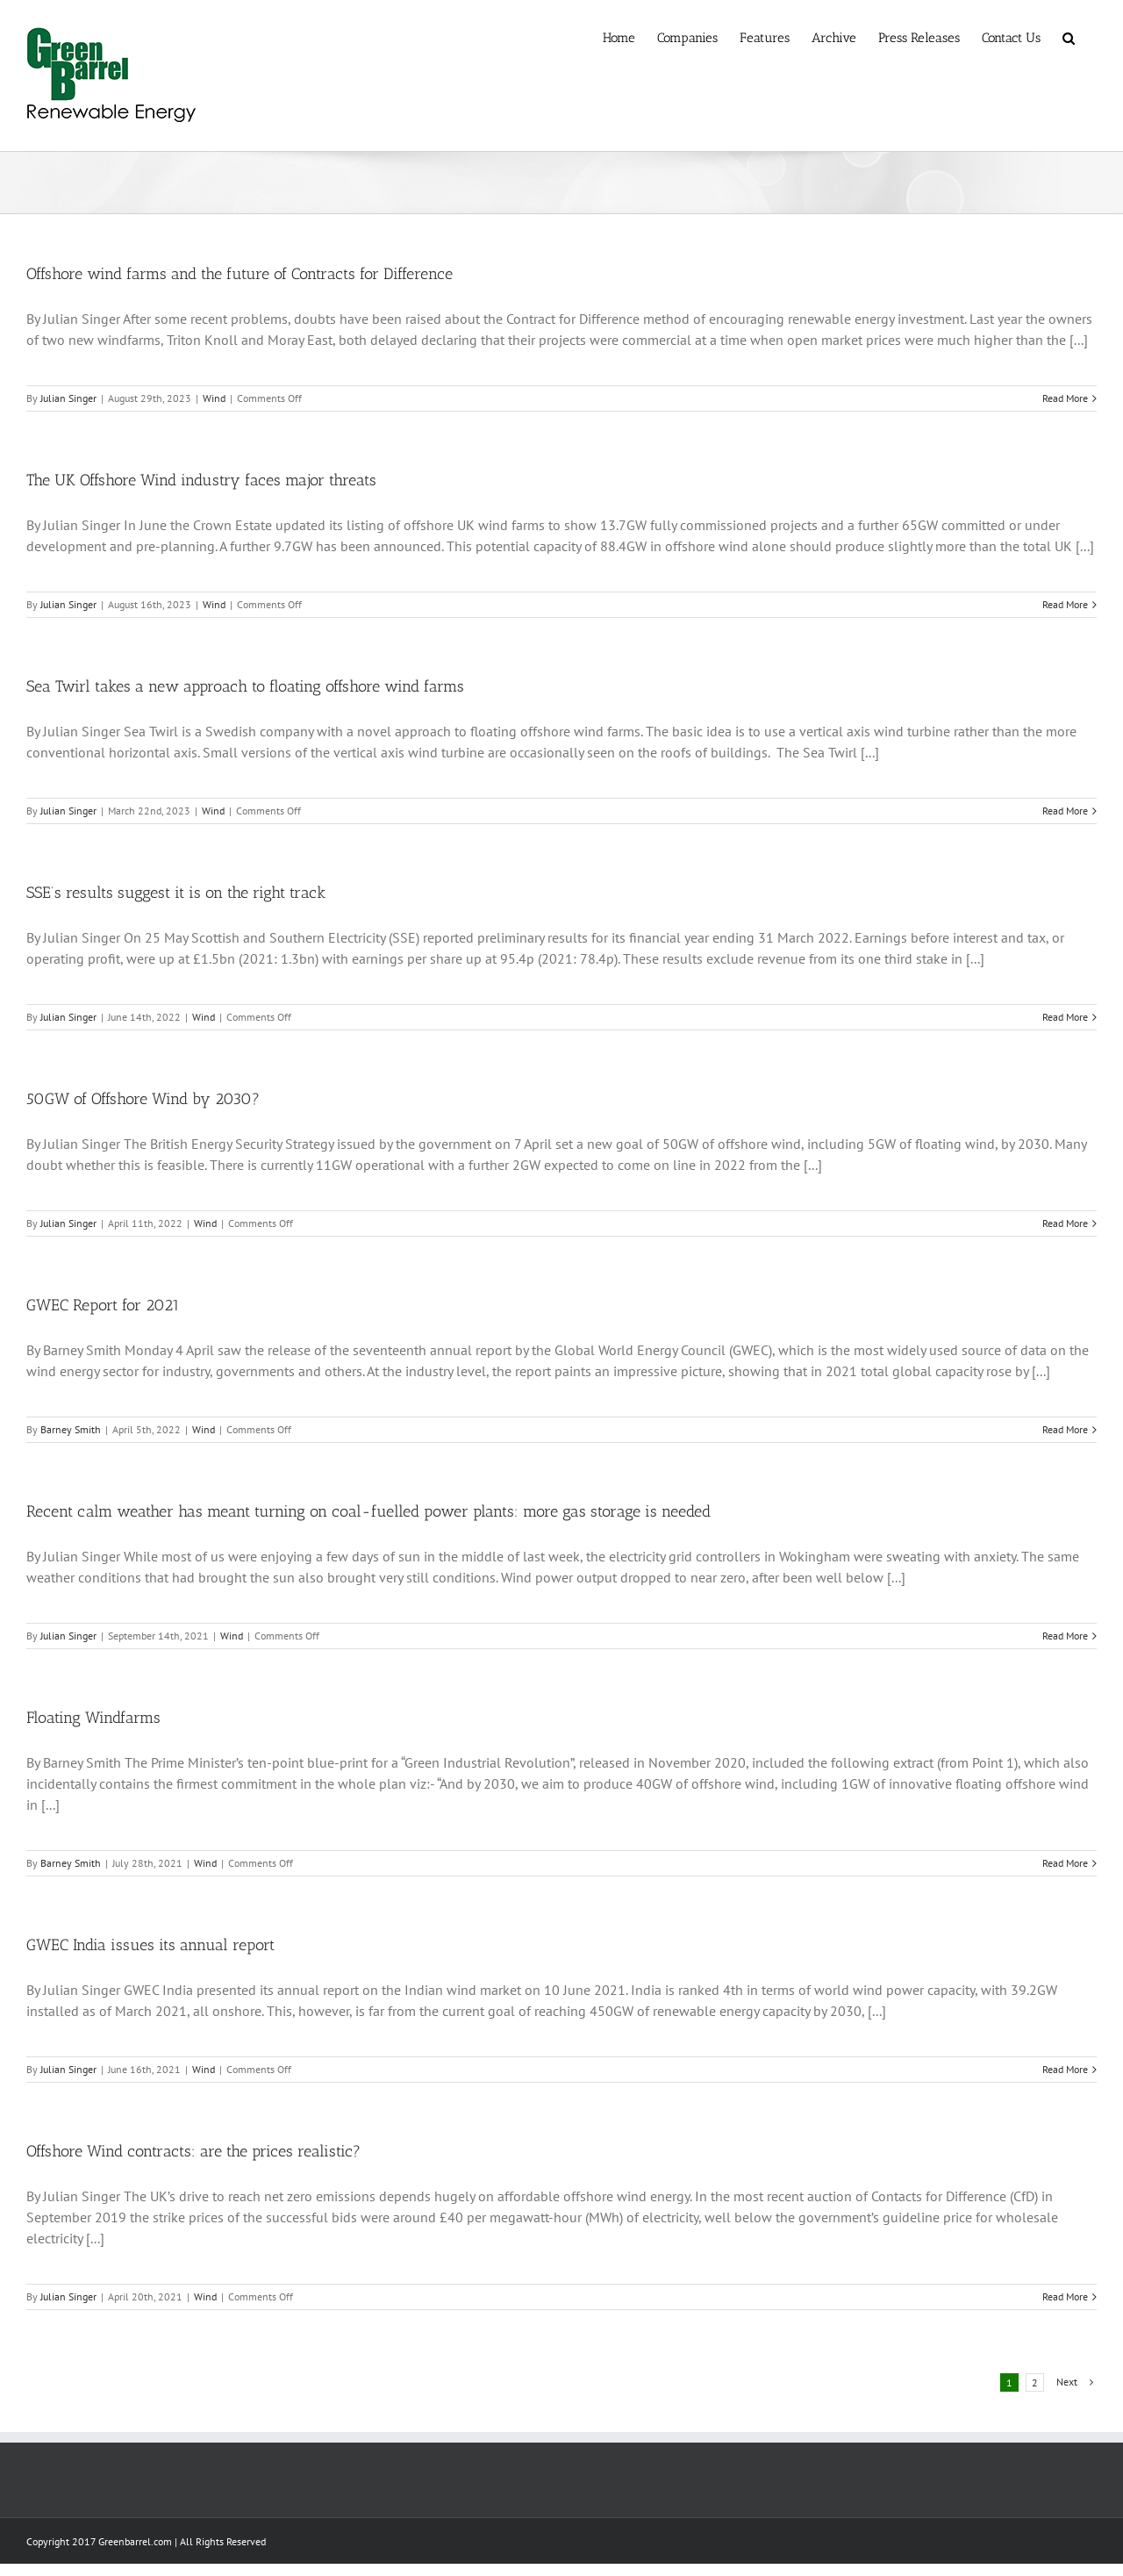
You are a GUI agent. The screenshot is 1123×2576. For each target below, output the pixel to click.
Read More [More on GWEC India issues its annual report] (1065, 2069)
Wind (214, 398)
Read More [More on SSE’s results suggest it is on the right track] (1065, 1016)
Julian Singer (68, 398)
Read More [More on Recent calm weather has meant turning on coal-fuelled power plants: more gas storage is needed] (1065, 1635)
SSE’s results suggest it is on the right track (175, 892)
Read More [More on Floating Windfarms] (1065, 1862)
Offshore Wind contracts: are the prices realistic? (193, 2151)
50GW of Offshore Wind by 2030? (143, 1099)
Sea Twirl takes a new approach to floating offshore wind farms (245, 686)
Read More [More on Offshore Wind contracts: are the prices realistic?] (1065, 2296)
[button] (1068, 37)
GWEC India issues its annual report (150, 1945)
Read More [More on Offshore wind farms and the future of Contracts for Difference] (1065, 398)
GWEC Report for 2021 (103, 1305)
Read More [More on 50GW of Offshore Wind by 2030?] (1065, 1223)
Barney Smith (70, 1429)
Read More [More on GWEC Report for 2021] (1065, 1429)
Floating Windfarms (93, 1717)
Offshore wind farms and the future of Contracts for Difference (239, 273)
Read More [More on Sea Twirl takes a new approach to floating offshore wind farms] (1065, 810)
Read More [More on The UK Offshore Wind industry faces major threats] (1065, 604)
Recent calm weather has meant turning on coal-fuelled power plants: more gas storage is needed (368, 1511)
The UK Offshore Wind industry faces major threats (201, 480)
